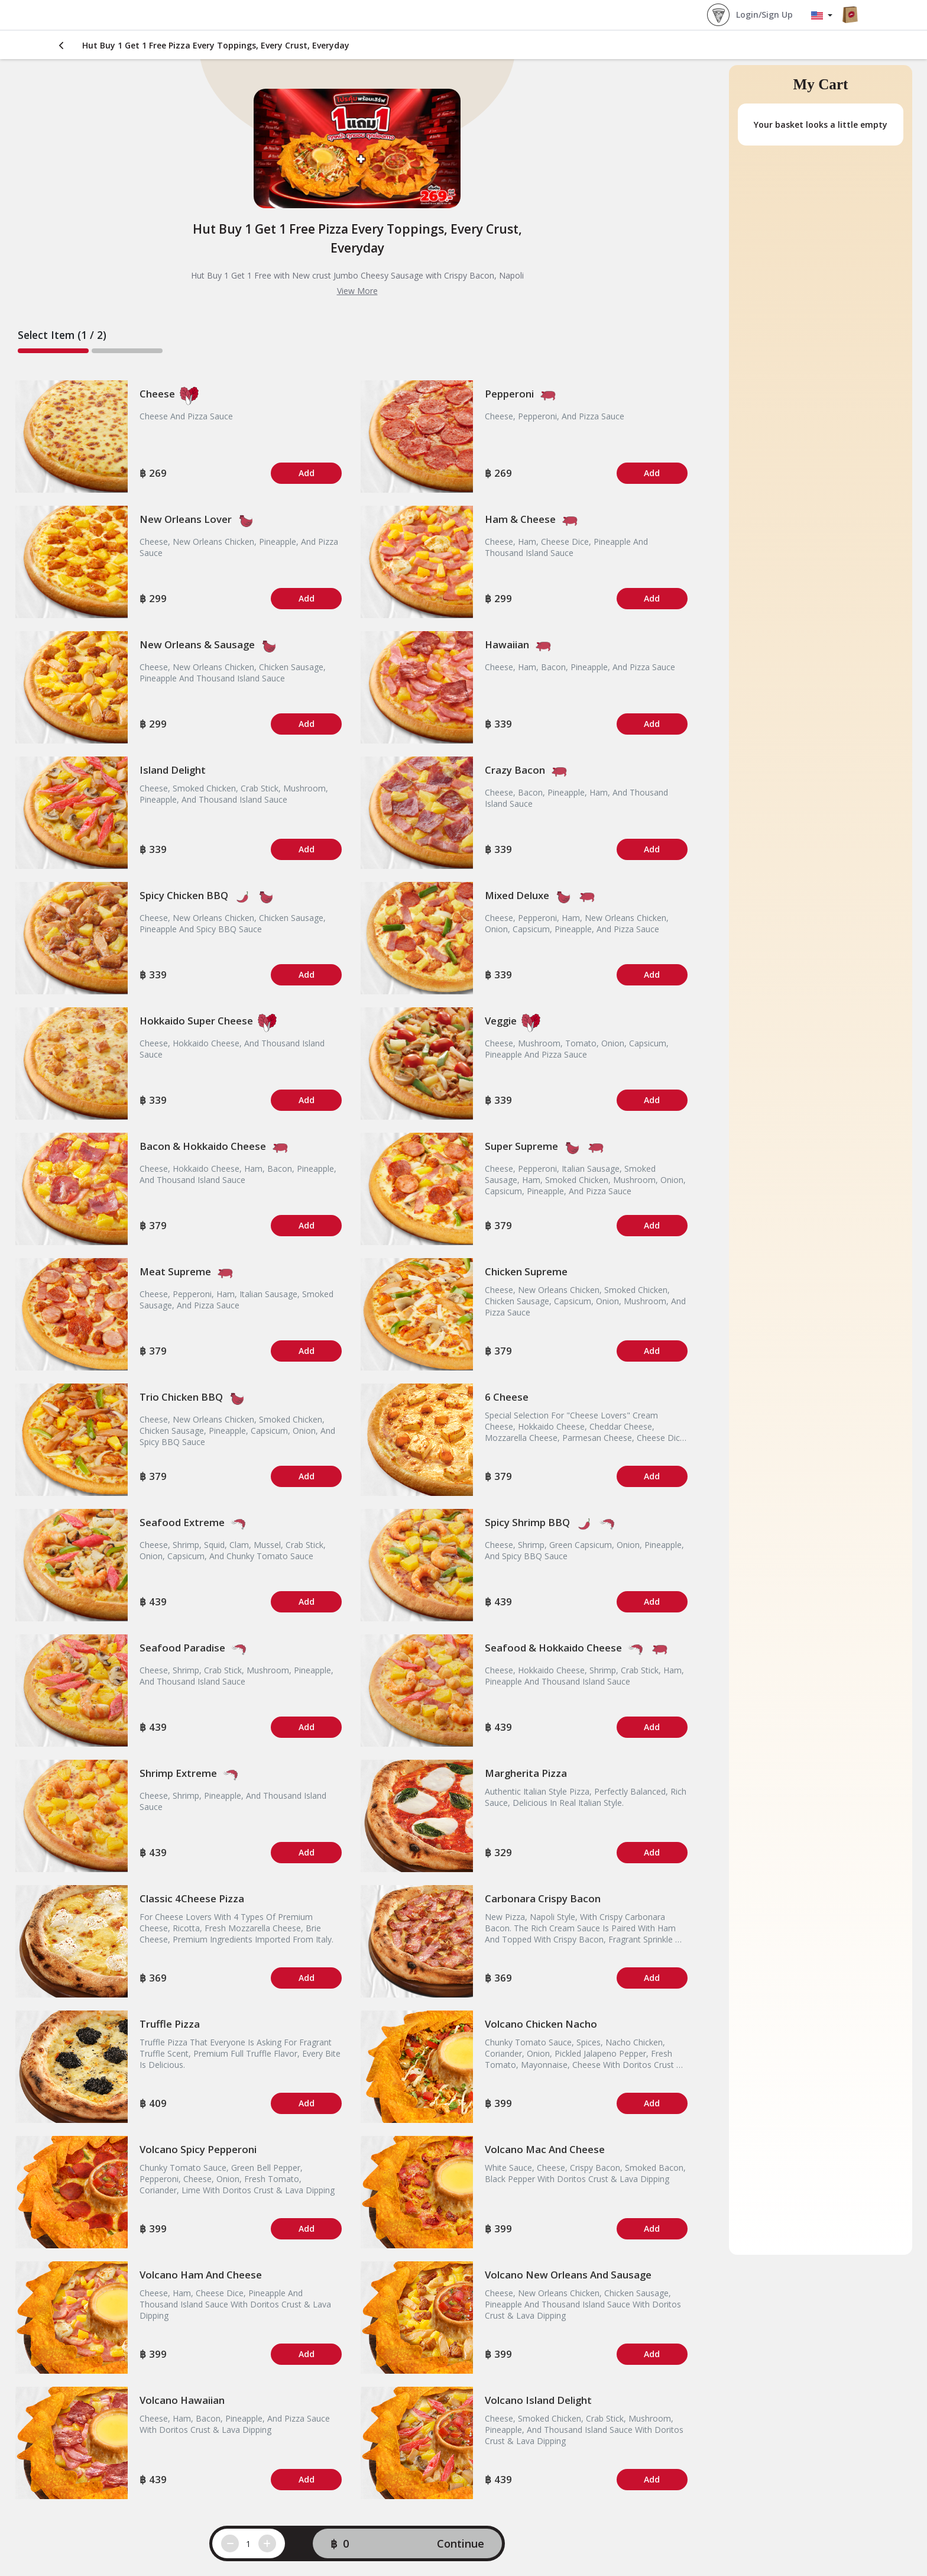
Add (307, 473)
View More (357, 290)
